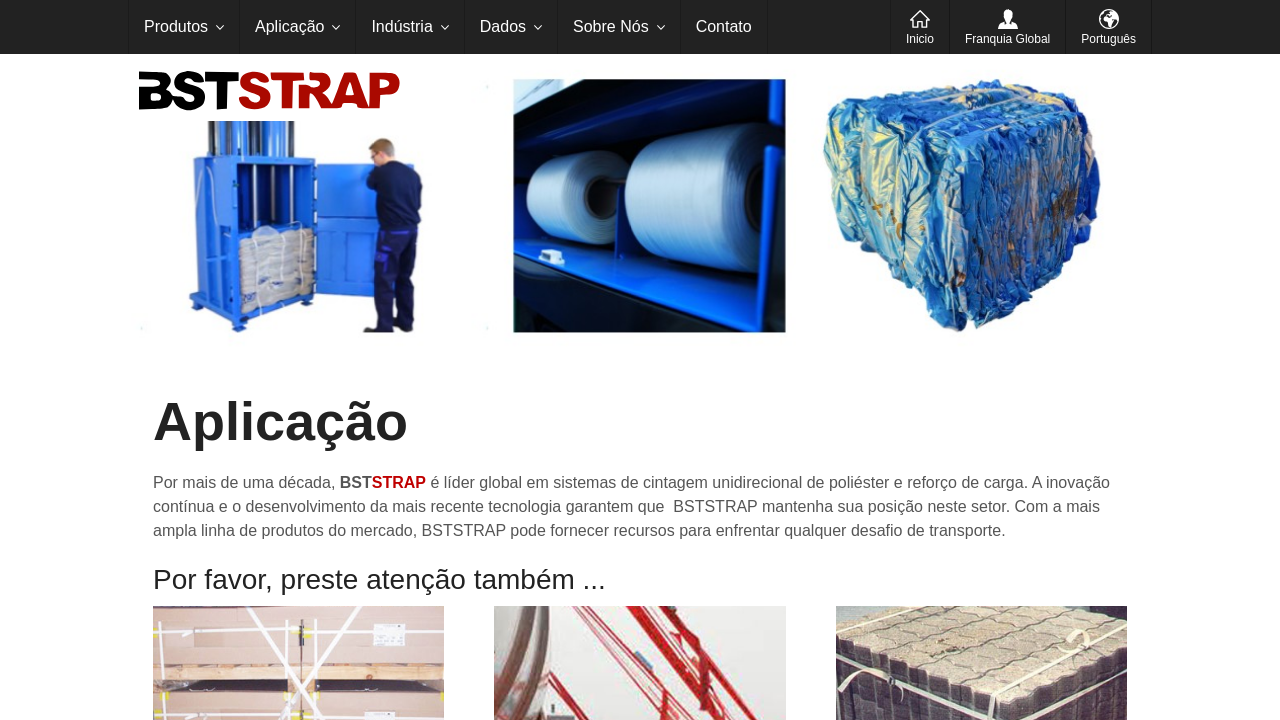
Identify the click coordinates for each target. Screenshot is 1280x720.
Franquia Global (1007, 39)
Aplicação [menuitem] (289, 26)
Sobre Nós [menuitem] (611, 26)
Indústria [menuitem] (401, 26)
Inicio (920, 39)
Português (1108, 39)
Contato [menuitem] (724, 26)
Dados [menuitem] (503, 26)
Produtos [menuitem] (176, 26)
